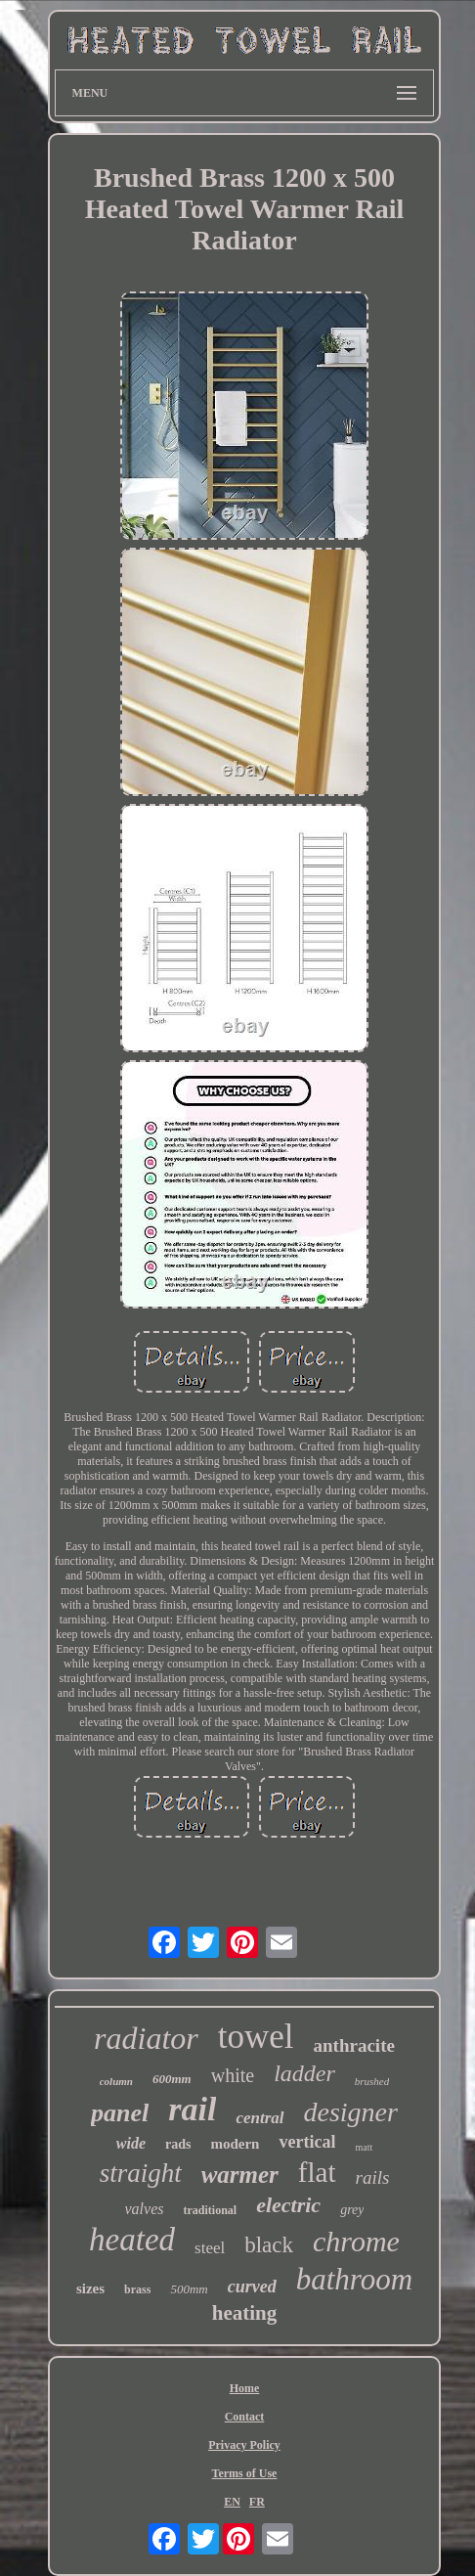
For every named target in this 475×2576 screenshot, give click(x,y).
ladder (304, 2073)
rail (192, 2109)
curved (252, 2286)
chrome (356, 2241)
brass (137, 2289)
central (259, 2118)
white (232, 2075)
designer (351, 2112)
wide (131, 2143)
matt (363, 2147)
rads (178, 2144)
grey (352, 2209)
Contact (245, 2416)
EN (232, 2502)
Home (245, 2388)
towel (256, 2037)
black (268, 2245)
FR (257, 2502)
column (116, 2081)
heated (132, 2239)
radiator (146, 2038)
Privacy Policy (244, 2445)
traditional (210, 2210)
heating (245, 2313)
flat (317, 2172)
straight (141, 2173)
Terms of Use (245, 2473)
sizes (90, 2288)
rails (373, 2177)
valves (144, 2208)
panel (120, 2113)
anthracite (354, 2045)
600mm (172, 2078)
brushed (372, 2081)
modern (234, 2144)
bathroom (354, 2279)
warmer (240, 2174)
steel (209, 2248)
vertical (307, 2142)
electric (288, 2205)
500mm (188, 2289)
